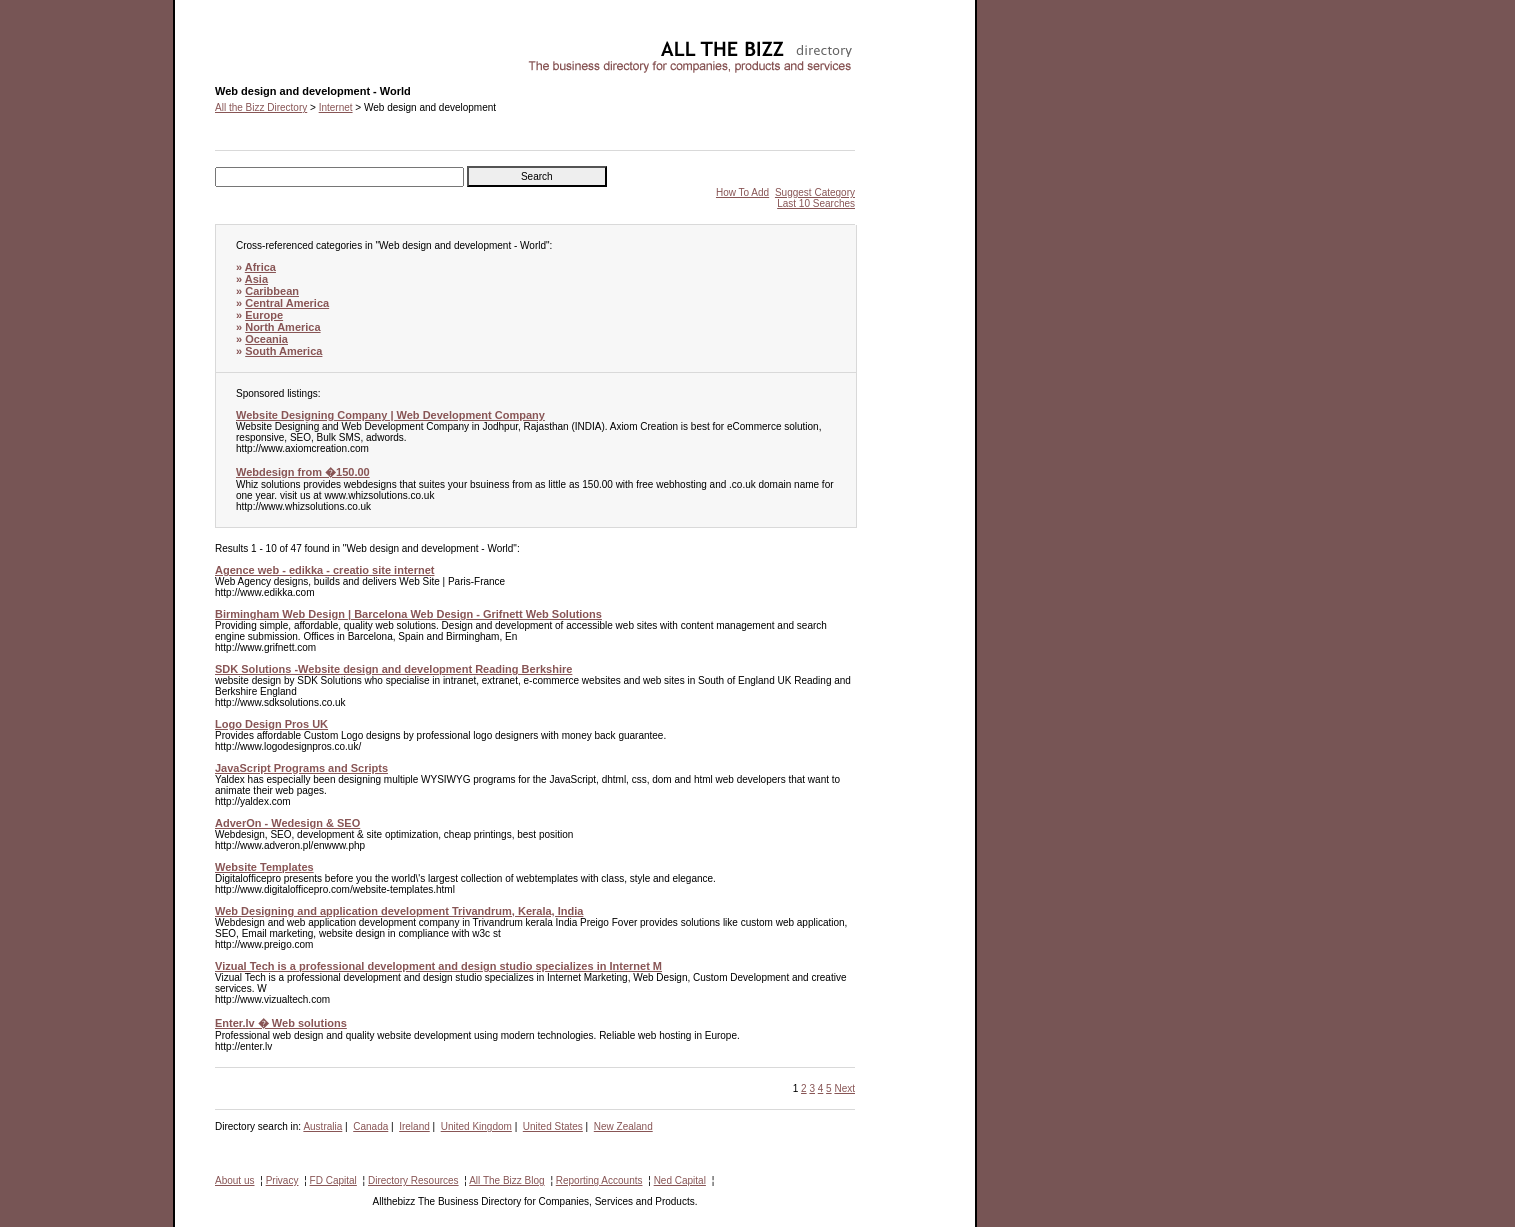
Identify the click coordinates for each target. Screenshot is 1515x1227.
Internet (336, 107)
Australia (322, 1126)
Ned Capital (680, 1180)
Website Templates (264, 867)
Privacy (282, 1180)
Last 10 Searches (816, 203)
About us (234, 1180)
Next (844, 1088)
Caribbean (272, 291)
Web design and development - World (298, 45)
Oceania (266, 339)
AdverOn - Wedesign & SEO (287, 823)
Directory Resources (413, 1180)
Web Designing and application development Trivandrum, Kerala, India (399, 911)
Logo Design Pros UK (271, 724)
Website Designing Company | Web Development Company (390, 415)
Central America (287, 303)
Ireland (414, 1126)
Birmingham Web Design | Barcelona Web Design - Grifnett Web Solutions (408, 614)
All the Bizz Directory (261, 107)
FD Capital (333, 1180)
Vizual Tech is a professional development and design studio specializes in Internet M (438, 966)
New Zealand (623, 1126)
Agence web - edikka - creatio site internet (324, 570)
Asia (256, 279)
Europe (264, 315)
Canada (370, 1126)
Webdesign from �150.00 (303, 472)
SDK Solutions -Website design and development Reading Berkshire (393, 669)
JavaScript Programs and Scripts (301, 768)
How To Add (742, 192)
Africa (260, 267)
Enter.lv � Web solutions (281, 1023)
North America (282, 327)
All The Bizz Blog (506, 1180)
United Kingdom (476, 1126)
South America (283, 351)
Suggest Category (815, 192)
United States (553, 1126)
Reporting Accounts (599, 1180)
